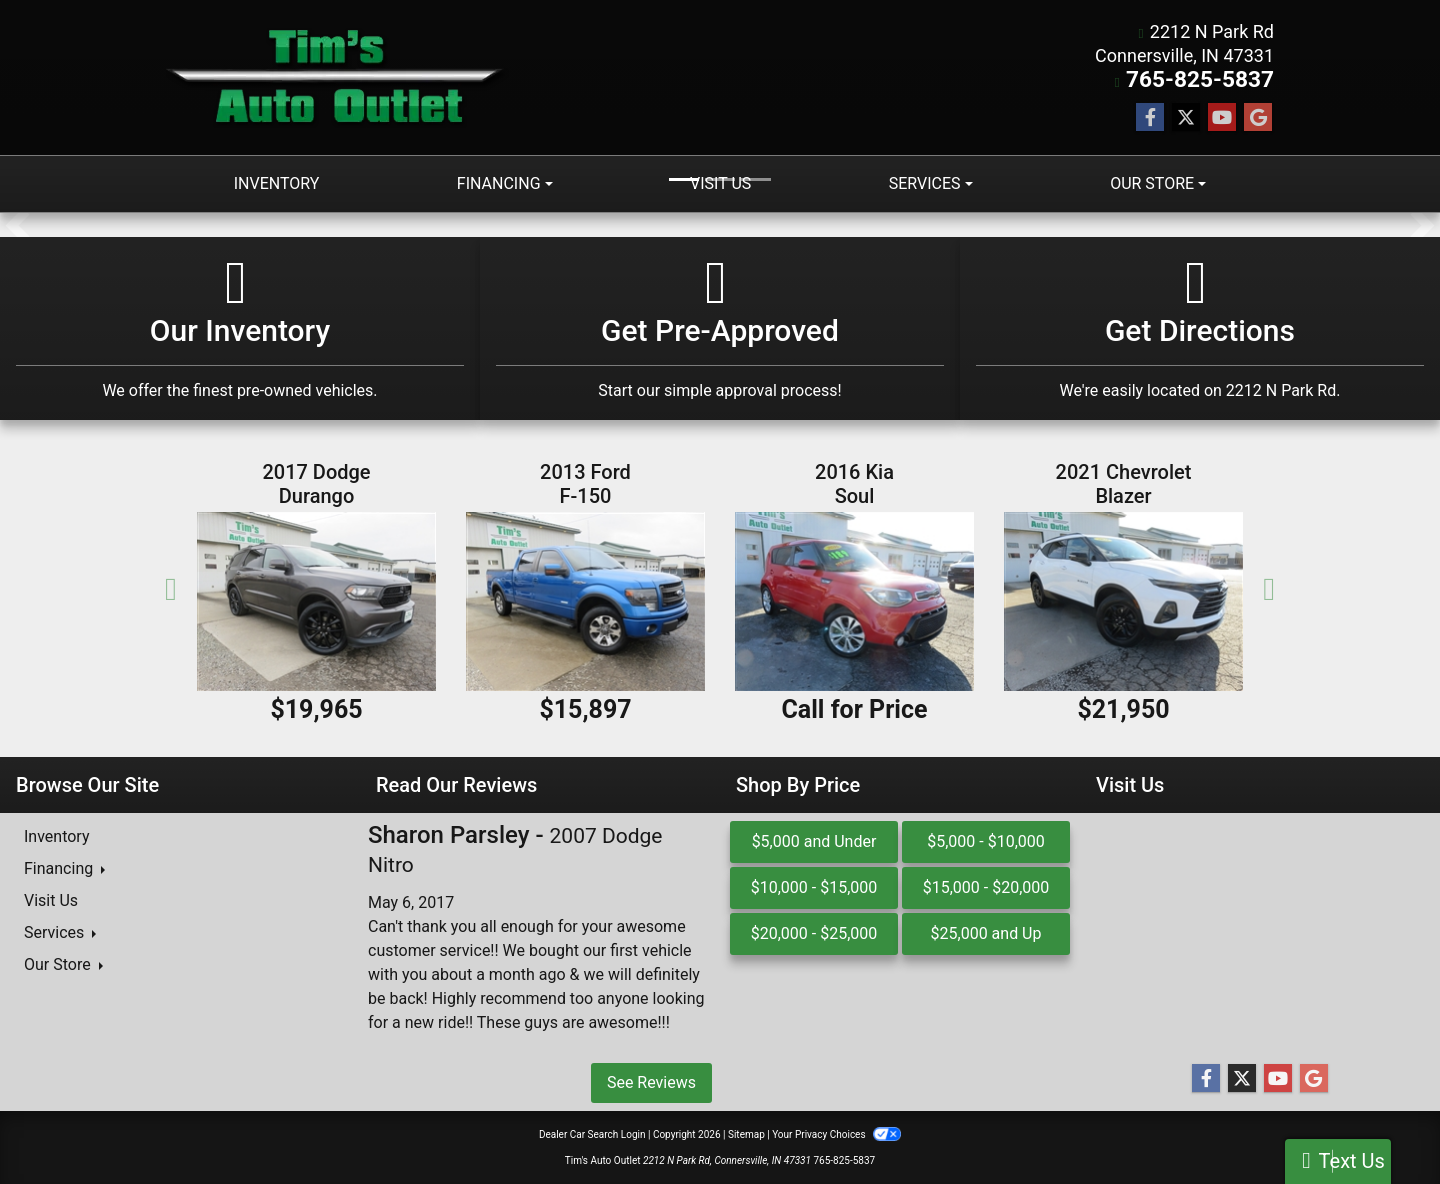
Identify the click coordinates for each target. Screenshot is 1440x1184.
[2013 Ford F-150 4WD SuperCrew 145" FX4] (585, 600)
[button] (17, 224)
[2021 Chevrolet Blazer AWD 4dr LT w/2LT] (1123, 600)
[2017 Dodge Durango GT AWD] (316, 600)
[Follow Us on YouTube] (1222, 117)
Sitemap (746, 1133)
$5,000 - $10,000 (986, 840)
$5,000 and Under (814, 840)
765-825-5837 (1215, 79)
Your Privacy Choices (836, 1133)
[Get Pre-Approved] (720, 327)
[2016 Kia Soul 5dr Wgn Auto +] (854, 600)
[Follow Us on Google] (1258, 117)
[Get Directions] (1200, 327)
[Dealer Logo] (337, 77)
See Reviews (651, 1081)
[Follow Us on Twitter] (1186, 117)
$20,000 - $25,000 (814, 932)
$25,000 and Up (986, 932)
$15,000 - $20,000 (986, 886)
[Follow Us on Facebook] (1150, 117)
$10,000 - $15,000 (814, 886)
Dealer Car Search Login (592, 1133)
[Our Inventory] (240, 327)
